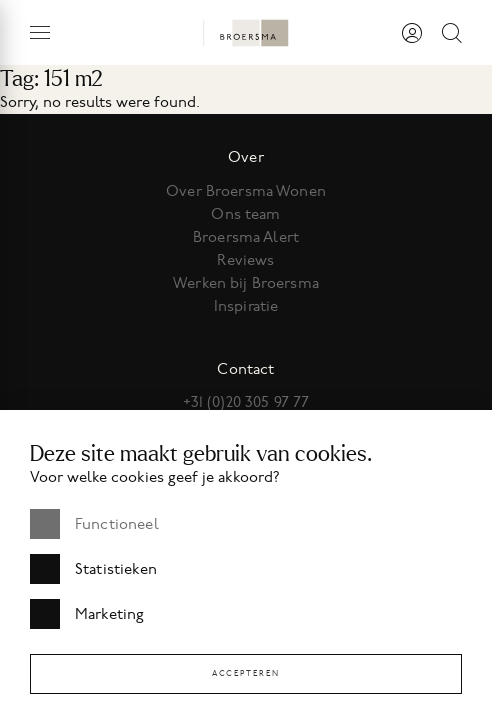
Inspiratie (246, 306)
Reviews (245, 260)
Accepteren (246, 673)
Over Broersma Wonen (246, 191)
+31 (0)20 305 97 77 (246, 402)
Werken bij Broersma (246, 283)
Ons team (245, 214)
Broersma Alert (246, 237)
